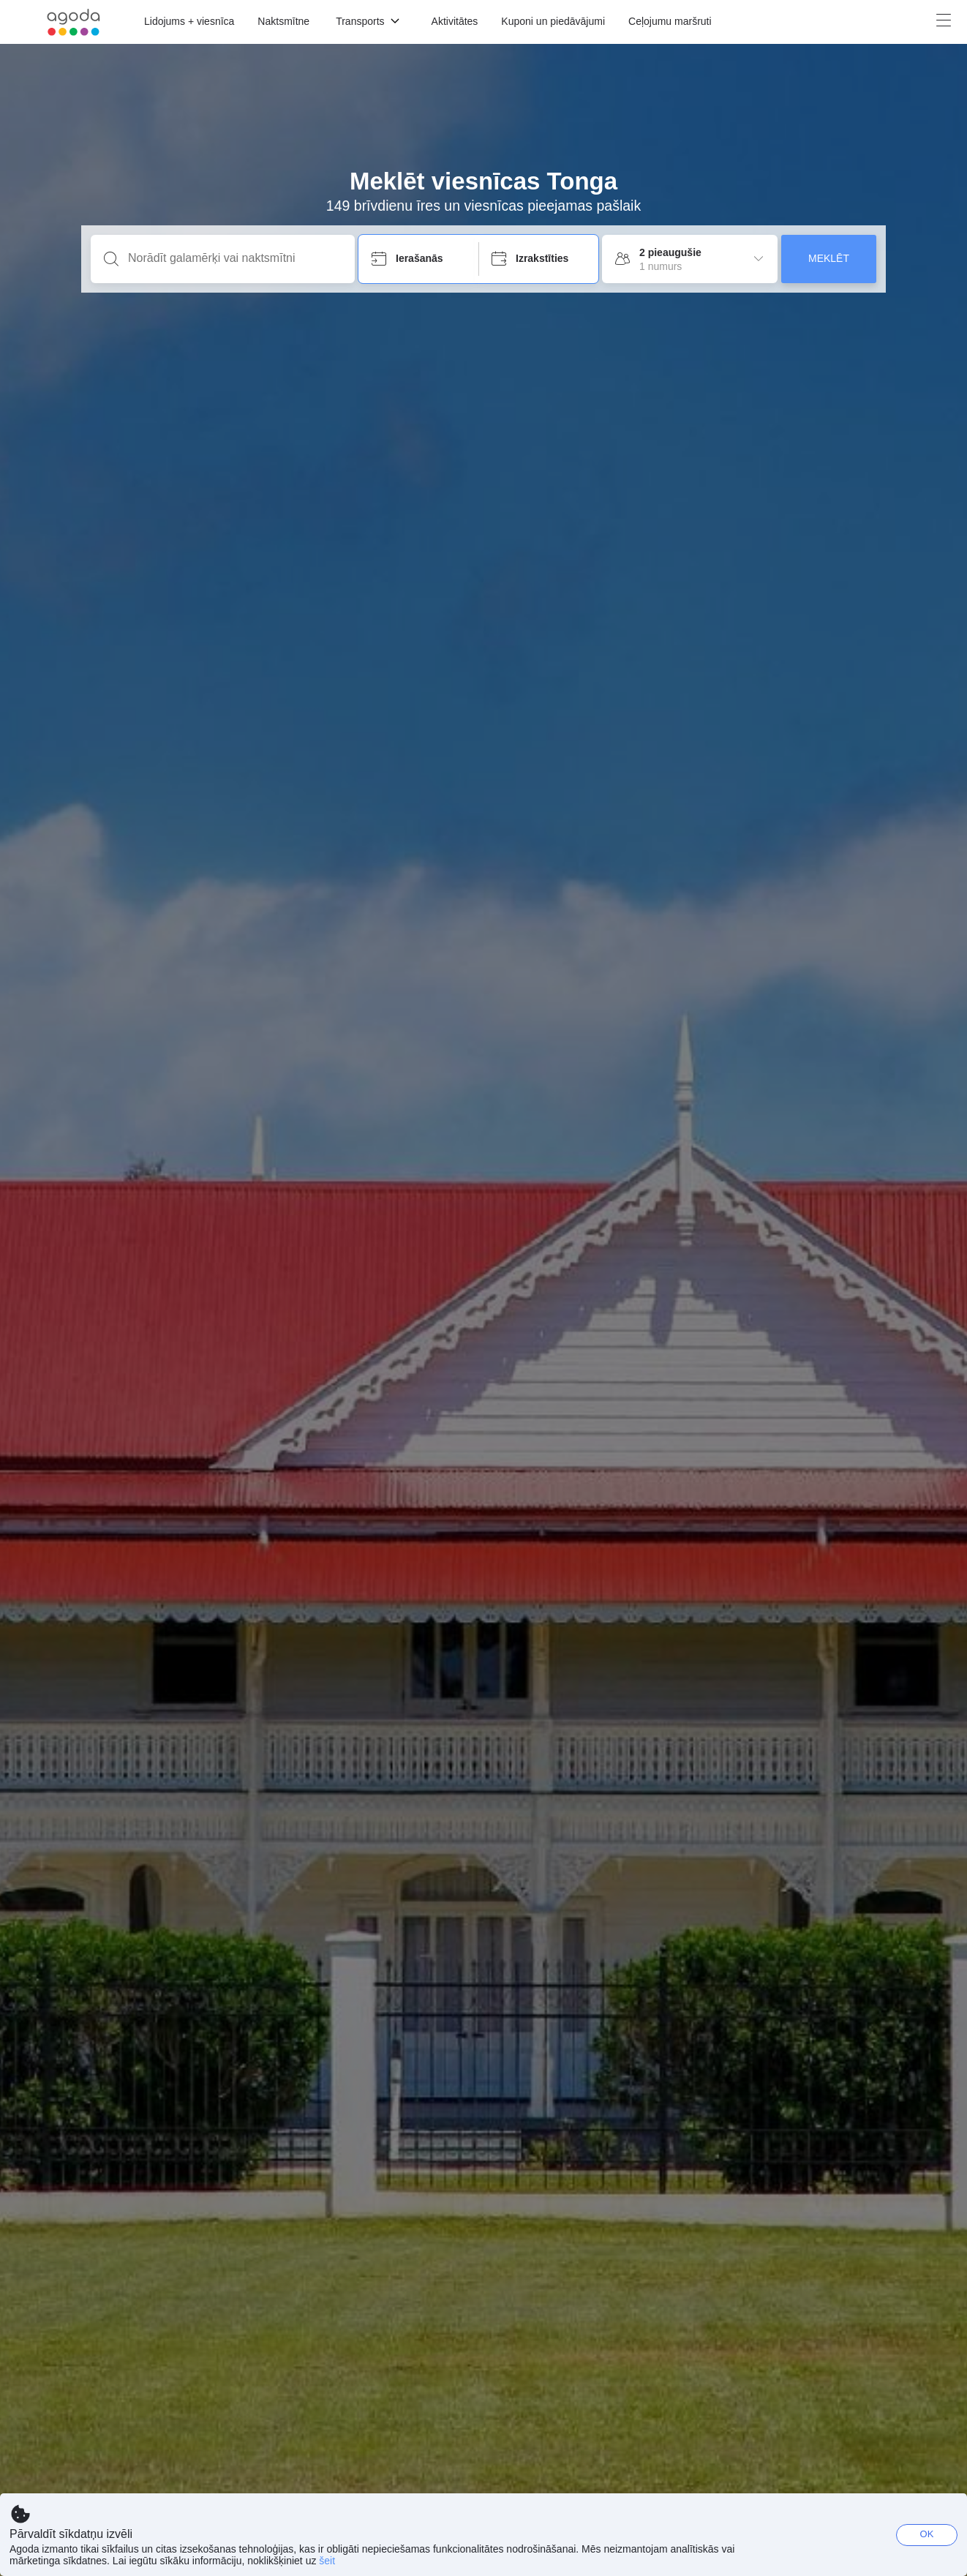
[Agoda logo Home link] (73, 22)
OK (927, 2533)
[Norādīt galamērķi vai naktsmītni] (234, 258)
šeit (327, 2560)
